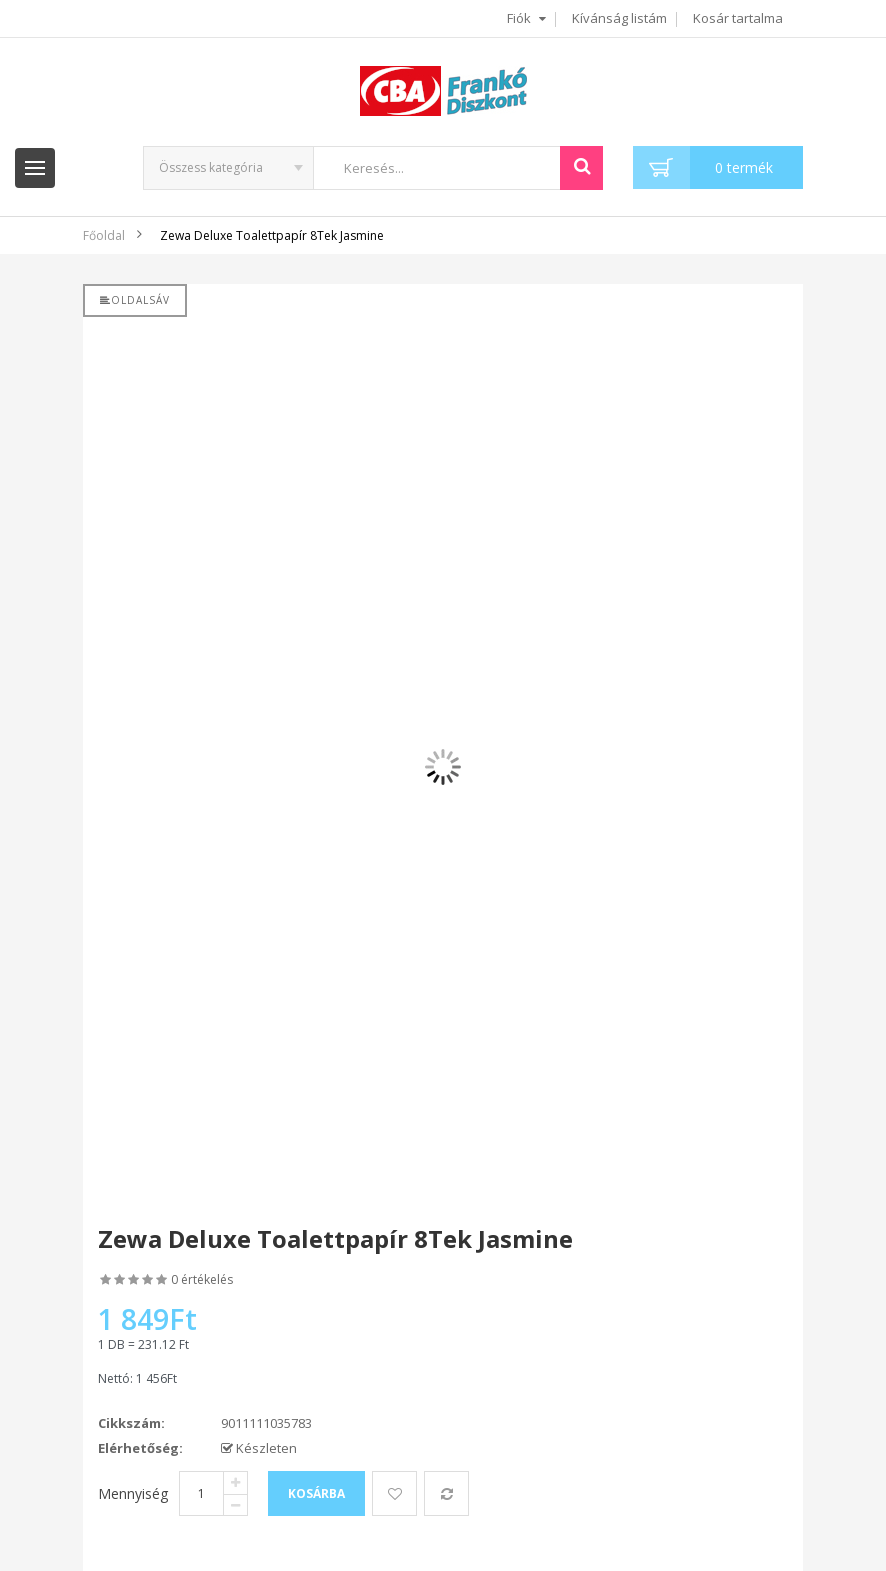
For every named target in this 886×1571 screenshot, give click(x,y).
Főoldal (104, 235)
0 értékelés (202, 1279)
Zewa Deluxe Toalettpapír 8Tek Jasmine (272, 235)
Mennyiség (133, 1493)
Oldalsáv (135, 300)
